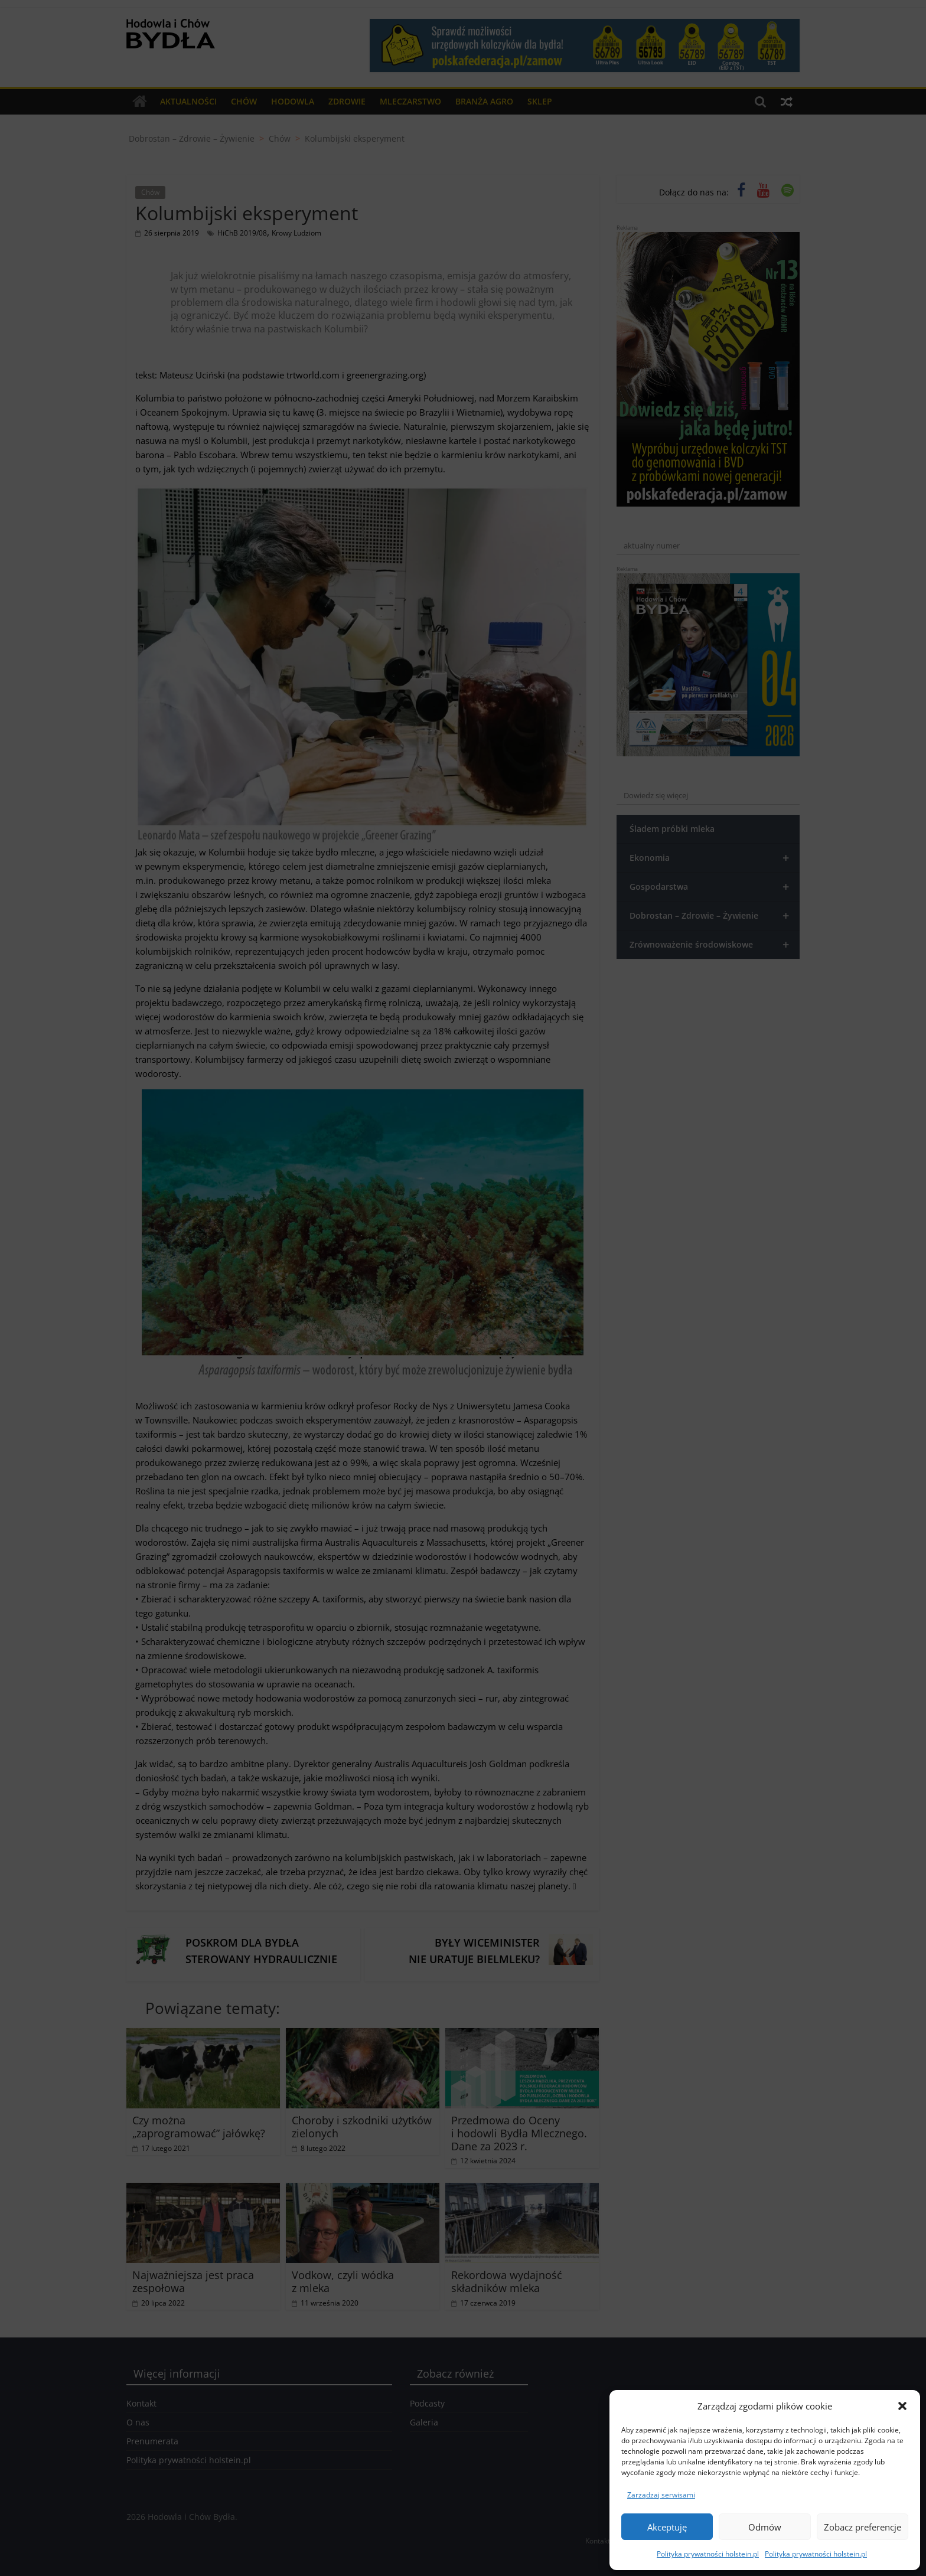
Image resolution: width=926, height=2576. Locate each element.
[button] (902, 2406)
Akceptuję (667, 2527)
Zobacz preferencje (862, 2527)
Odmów (764, 2527)
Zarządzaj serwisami (661, 2495)
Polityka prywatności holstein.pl (708, 2554)
